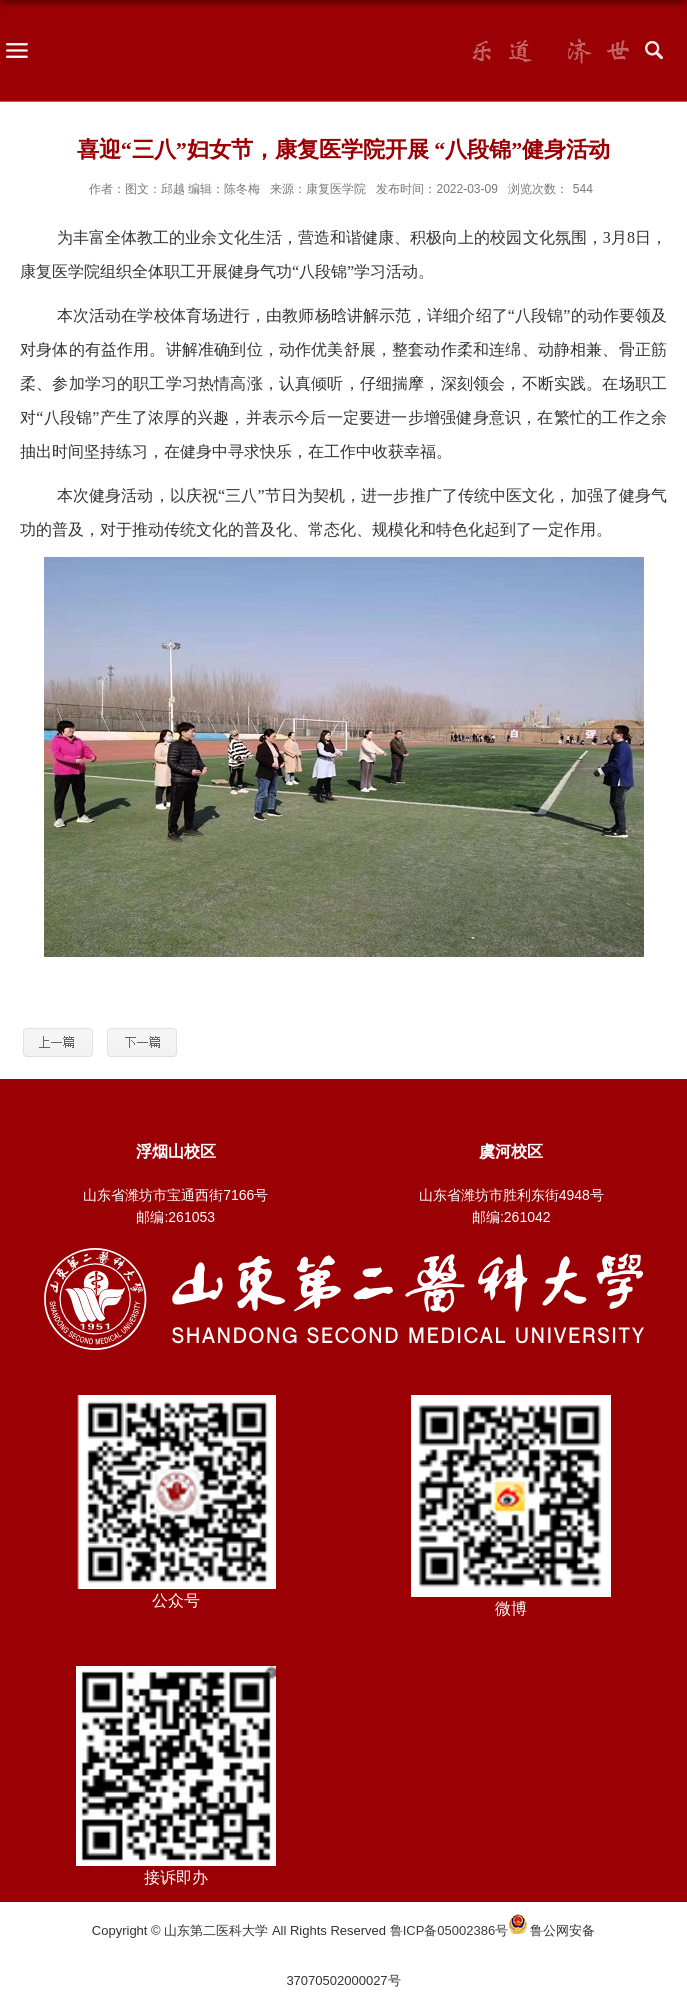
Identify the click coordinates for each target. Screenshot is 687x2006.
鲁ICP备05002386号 (449, 1930)
